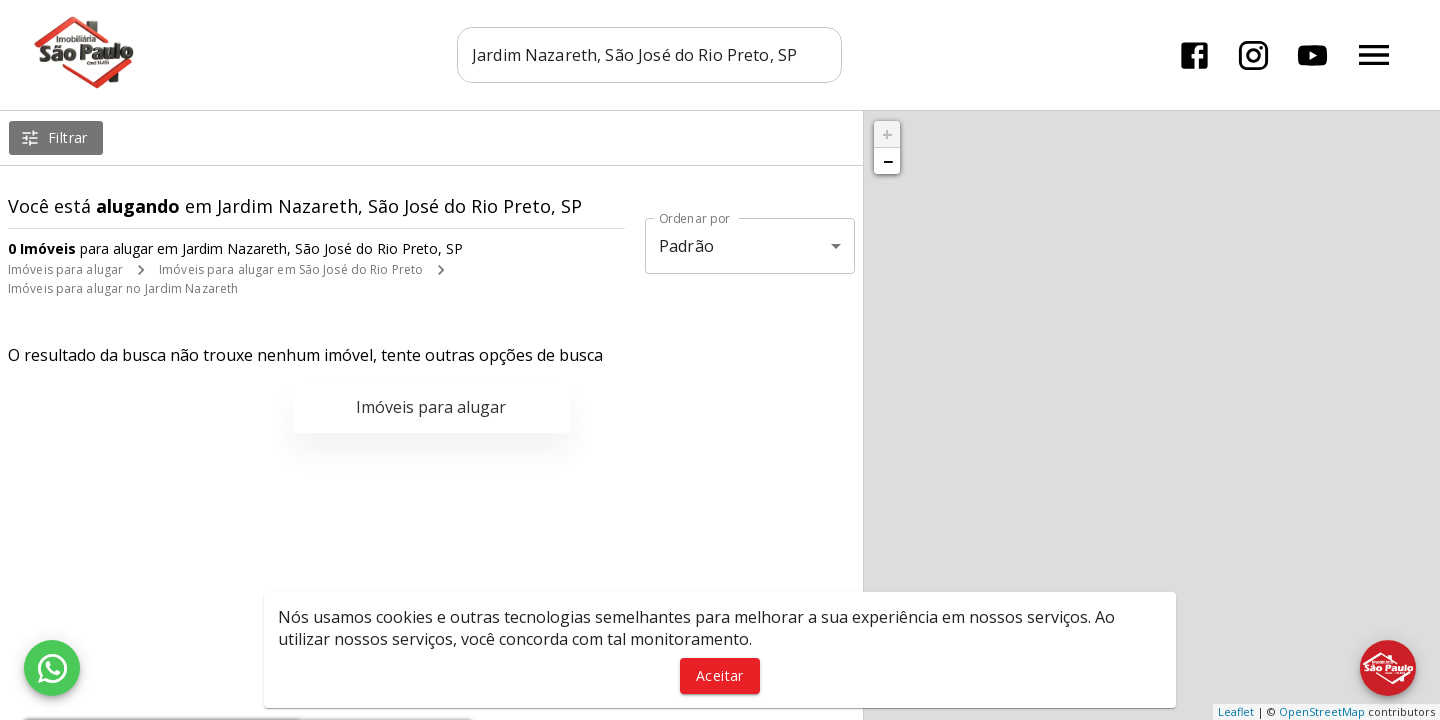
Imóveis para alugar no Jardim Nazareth (123, 288)
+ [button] (887, 134)
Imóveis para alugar (65, 269)
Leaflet (1236, 711)
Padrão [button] (686, 246)
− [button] (888, 161)
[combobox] (649, 55)
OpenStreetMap (1322, 711)
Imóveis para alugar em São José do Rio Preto (291, 269)
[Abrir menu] (1374, 55)
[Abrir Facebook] (1194, 55)
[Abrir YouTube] (1312, 55)
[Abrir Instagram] (1253, 55)
